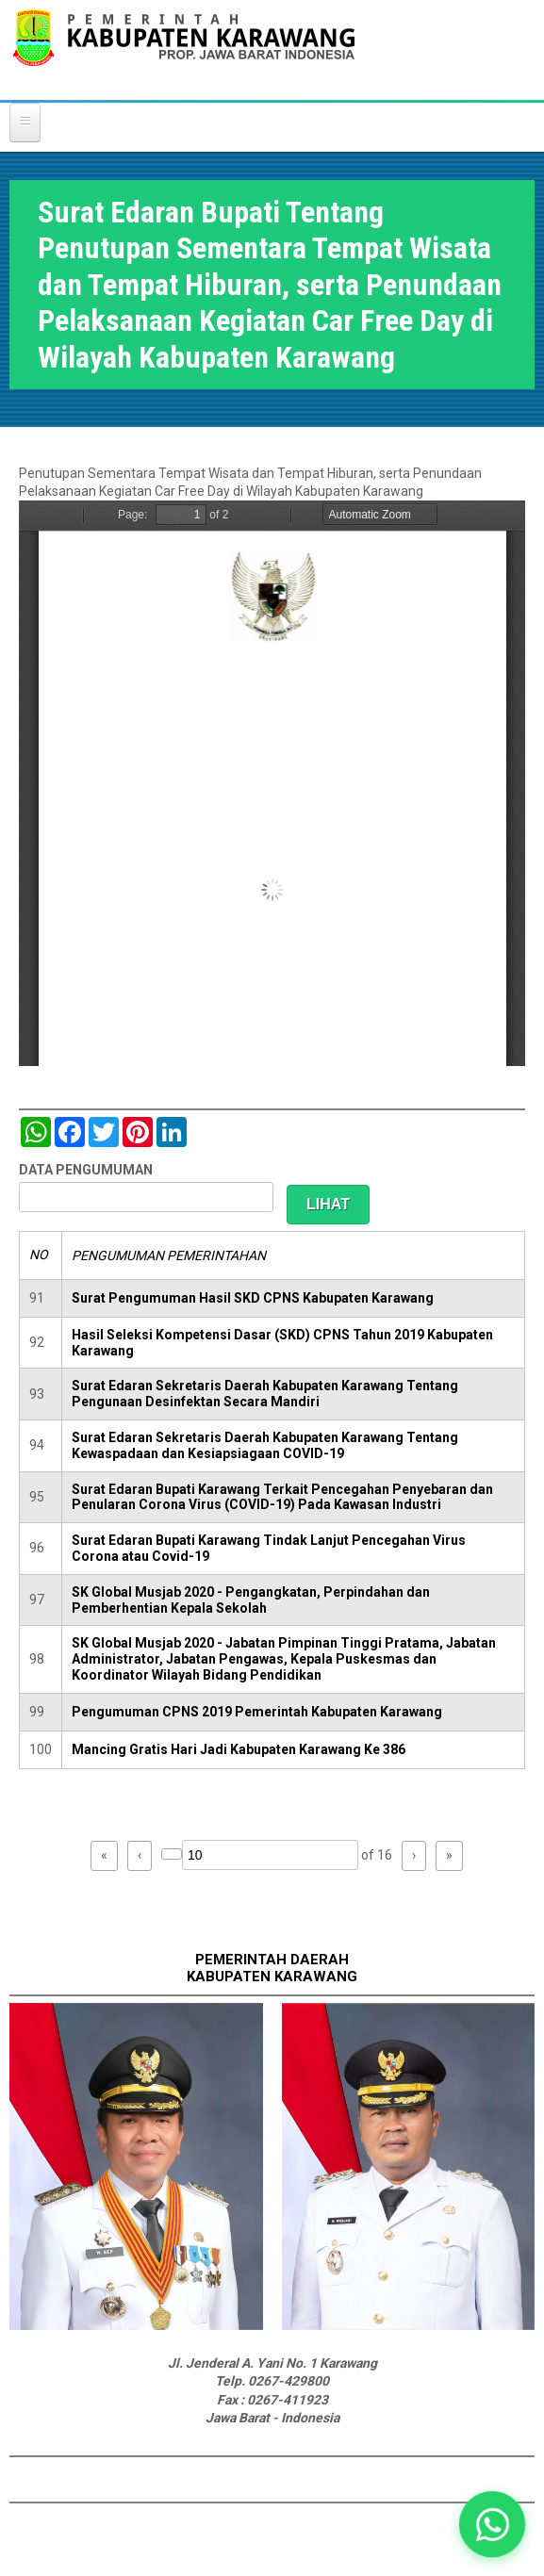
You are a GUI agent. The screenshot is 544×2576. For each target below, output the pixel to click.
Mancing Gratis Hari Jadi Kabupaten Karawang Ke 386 (238, 1749)
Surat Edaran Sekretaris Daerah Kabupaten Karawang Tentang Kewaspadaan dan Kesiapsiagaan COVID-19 (265, 1445)
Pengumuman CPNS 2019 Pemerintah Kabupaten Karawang (257, 1711)
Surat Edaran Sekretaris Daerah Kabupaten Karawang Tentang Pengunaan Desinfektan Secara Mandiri (265, 1393)
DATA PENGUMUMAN (86, 1169)
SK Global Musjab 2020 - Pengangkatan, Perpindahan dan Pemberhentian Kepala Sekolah (251, 1600)
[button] (492, 2524)
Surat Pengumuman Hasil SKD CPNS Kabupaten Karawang (253, 1297)
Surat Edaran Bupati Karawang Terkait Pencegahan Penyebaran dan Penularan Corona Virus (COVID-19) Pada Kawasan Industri (282, 1497)
